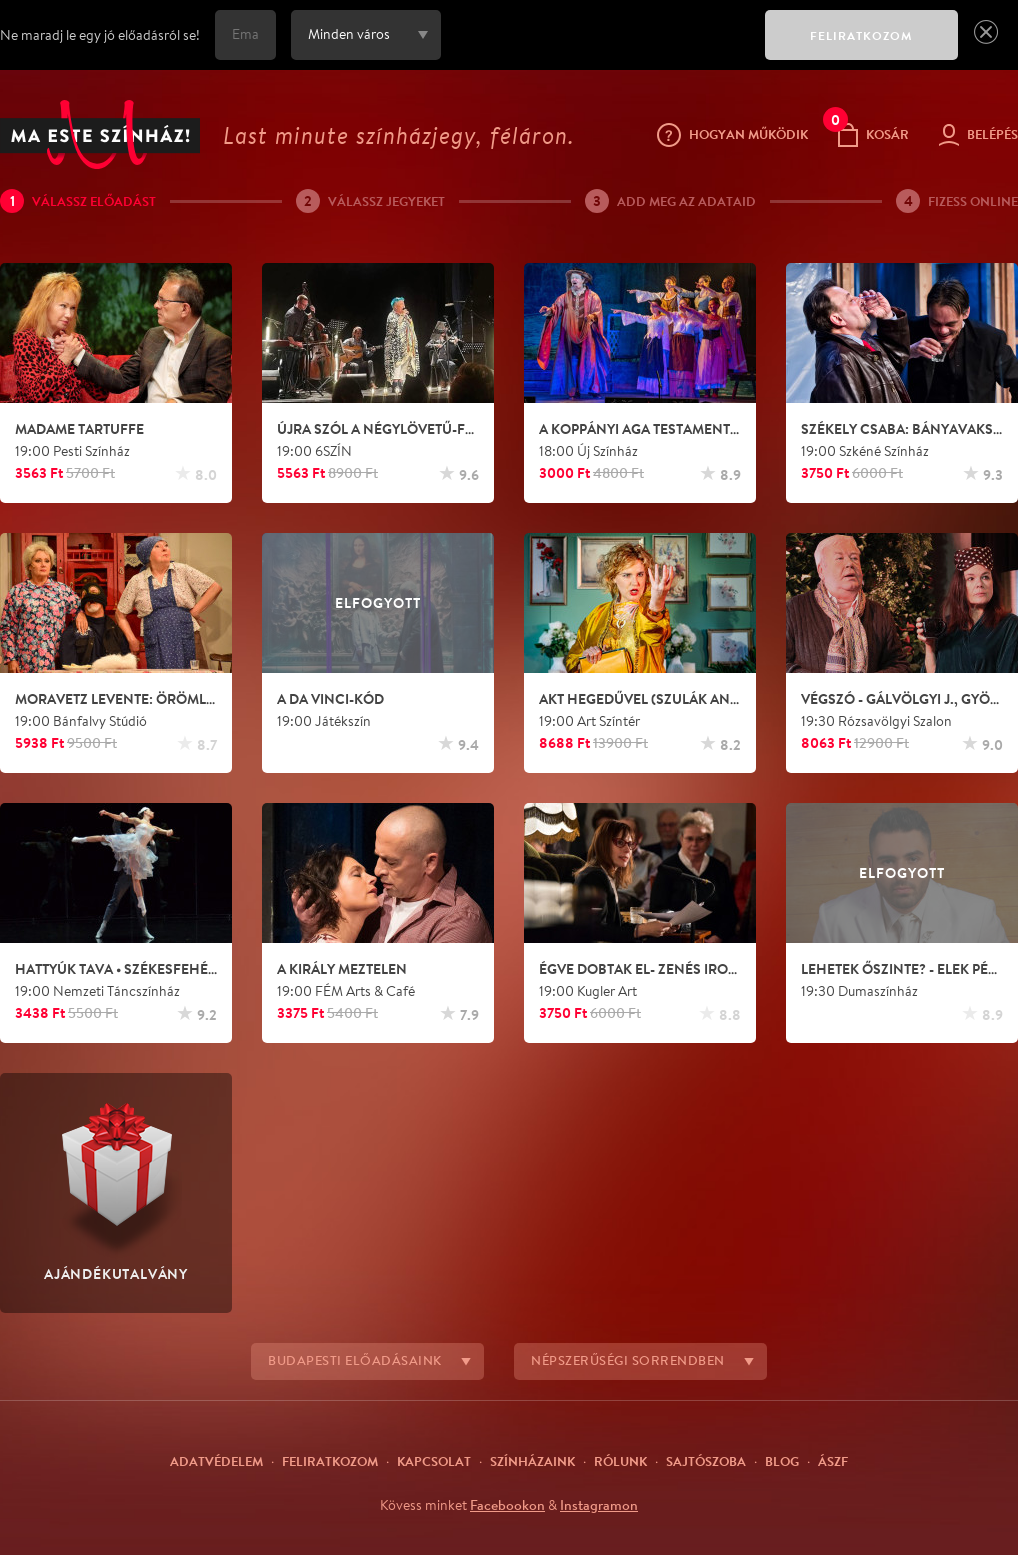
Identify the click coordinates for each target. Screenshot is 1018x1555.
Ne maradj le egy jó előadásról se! (100, 35)
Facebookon (507, 1505)
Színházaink (532, 1461)
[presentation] (598, 49)
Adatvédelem (216, 1461)
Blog (782, 1461)
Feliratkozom (330, 1461)
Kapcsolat (434, 1461)
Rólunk (620, 1461)
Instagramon (599, 1505)
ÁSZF (833, 1461)
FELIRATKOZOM (861, 35)
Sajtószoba (706, 1461)
